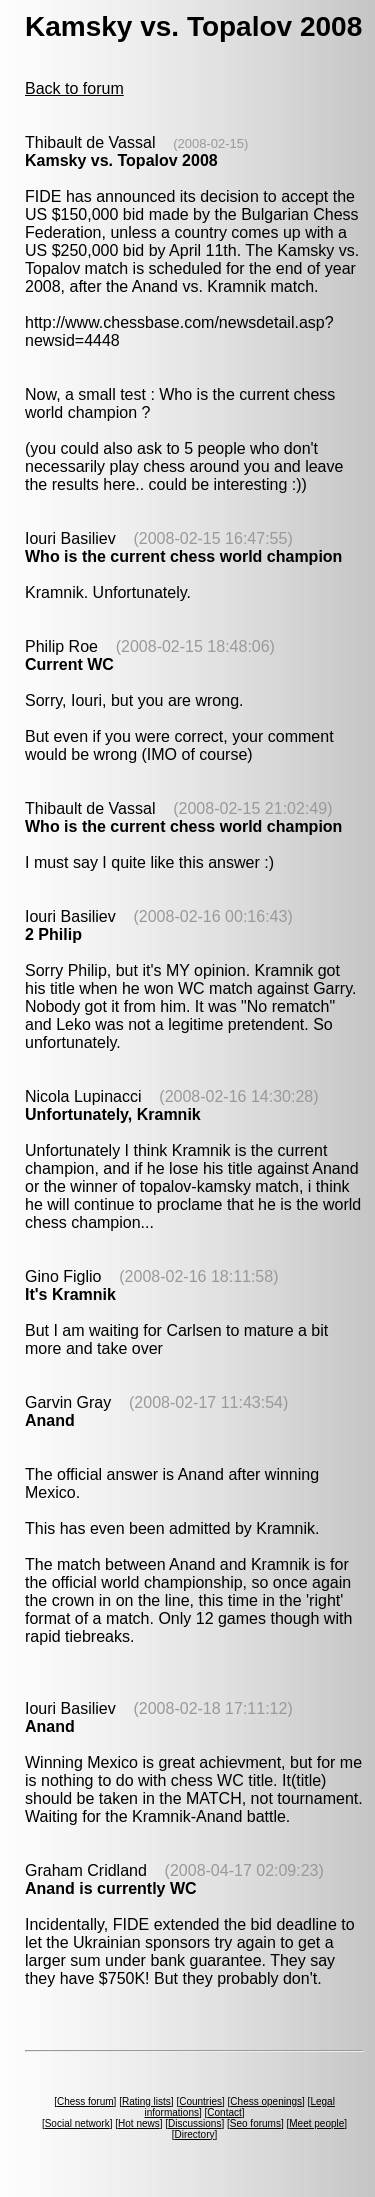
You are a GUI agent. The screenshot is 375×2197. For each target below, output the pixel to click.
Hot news (139, 2123)
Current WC (69, 664)
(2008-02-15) (210, 143)
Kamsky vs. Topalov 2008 (121, 160)
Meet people (316, 2123)
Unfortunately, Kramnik (113, 1114)
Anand (50, 1420)
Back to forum (74, 88)
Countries (200, 2101)
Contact (224, 2112)
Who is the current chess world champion (183, 556)
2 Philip (53, 934)
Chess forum (85, 2101)
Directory (194, 2134)
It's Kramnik (70, 1294)
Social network (77, 2123)
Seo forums (255, 2123)
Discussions (194, 2123)
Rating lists (146, 2101)
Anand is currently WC (111, 1888)
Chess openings (266, 2101)
